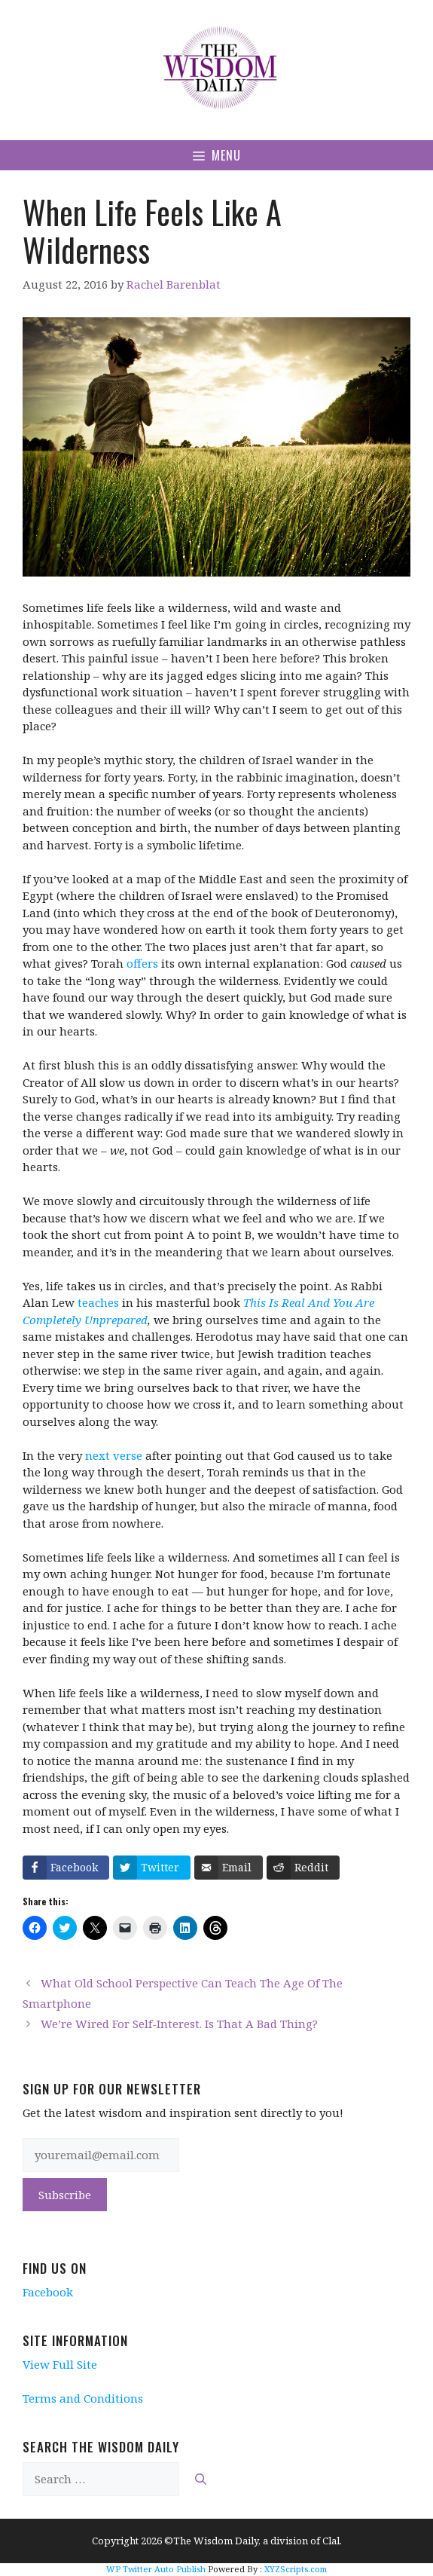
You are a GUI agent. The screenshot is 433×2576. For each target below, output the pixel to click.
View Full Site (60, 2364)
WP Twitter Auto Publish (156, 2568)
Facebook (48, 2291)
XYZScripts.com (295, 2568)
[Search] (200, 2479)
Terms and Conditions (83, 2398)
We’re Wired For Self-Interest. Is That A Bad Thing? (179, 2023)
